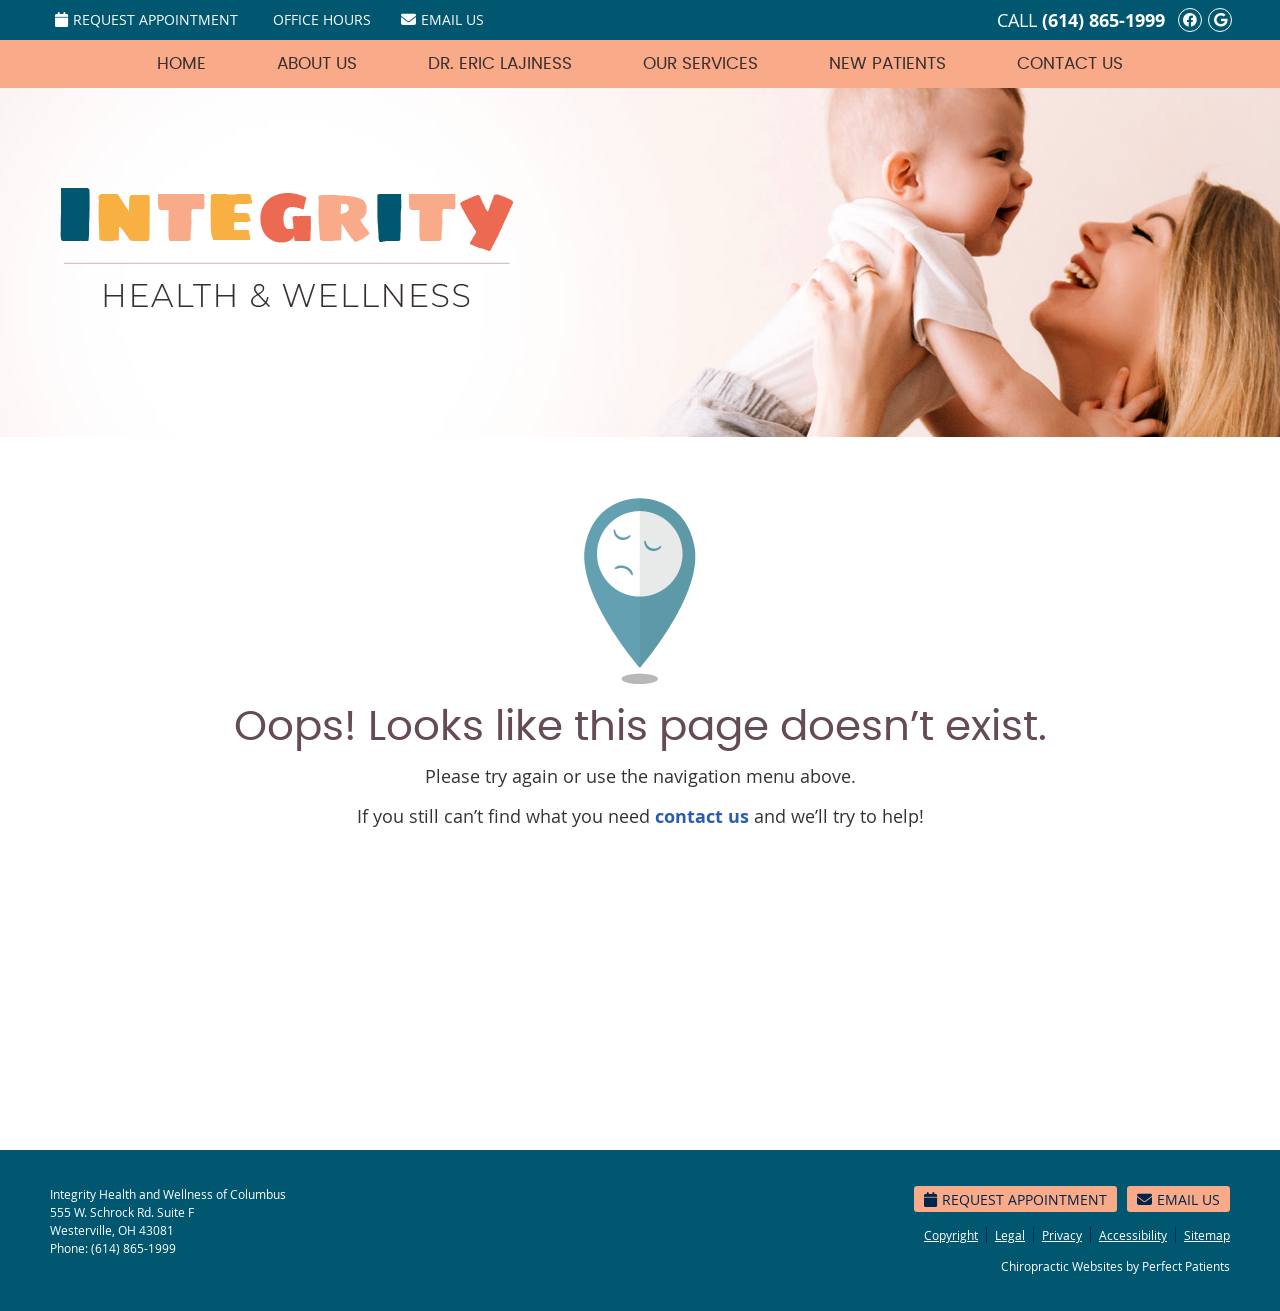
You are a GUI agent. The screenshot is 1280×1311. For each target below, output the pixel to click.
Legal (1010, 1235)
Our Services (700, 63)
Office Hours (322, 19)
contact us (702, 816)
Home (181, 63)
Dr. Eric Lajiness (500, 63)
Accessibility (1133, 1235)
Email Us (442, 19)
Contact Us (1070, 63)
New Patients (887, 63)
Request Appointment (146, 19)
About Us (317, 63)
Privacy (1062, 1235)
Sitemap (1207, 1235)
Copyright (951, 1235)
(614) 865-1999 (1103, 20)
